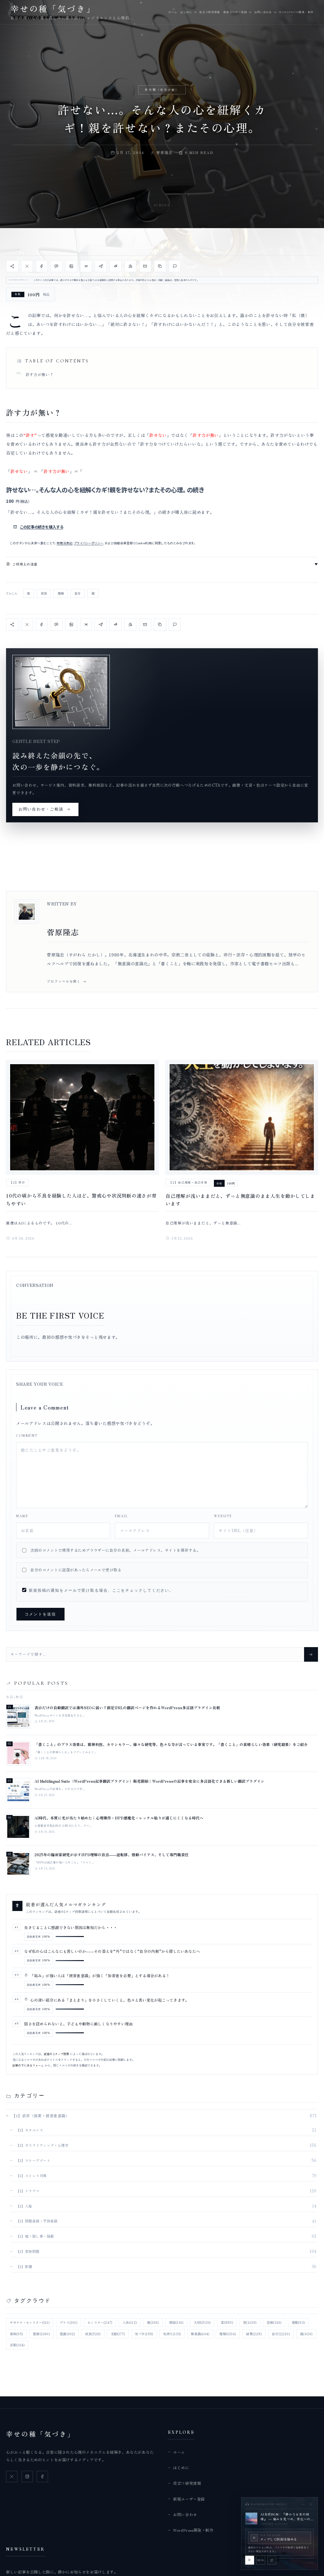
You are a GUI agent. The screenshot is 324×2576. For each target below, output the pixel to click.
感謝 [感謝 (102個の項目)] (67, 2333)
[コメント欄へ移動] (175, 266)
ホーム (172, 12)
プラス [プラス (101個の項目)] (68, 2322)
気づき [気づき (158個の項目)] (144, 2333)
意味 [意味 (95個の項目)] (16, 2333)
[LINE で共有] (56, 266)
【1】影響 (24, 2266)
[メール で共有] (145, 266)
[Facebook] (42, 2476)
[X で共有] (27, 266)
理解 (61, 593)
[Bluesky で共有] (86, 266)
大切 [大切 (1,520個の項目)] (202, 2322)
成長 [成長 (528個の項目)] (93, 2333)
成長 (44, 593)
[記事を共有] (12, 266)
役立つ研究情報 (209, 12)
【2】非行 (17, 1182)
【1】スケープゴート (33, 2160)
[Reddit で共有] (115, 266)
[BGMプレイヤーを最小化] (303, 2504)
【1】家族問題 (28, 2251)
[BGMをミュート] (260, 2560)
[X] (11, 2476)
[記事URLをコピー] (160, 266)
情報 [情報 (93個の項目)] (298, 2322)
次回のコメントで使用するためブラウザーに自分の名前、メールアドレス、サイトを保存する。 (115, 1550)
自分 (77, 593)
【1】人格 (24, 2205)
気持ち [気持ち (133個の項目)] (172, 2333)
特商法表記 (64, 543)
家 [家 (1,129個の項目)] (250, 2322)
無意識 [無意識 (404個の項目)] (200, 2333)
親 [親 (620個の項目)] (306, 2333)
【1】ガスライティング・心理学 (42, 2145)
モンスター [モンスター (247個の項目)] (99, 2322)
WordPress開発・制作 (296, 12)
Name (22, 1516)
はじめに (186, 12)
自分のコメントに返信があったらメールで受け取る (75, 1570)
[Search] (311, 1654)
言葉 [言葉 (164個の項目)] (17, 2345)
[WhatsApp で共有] (130, 266)
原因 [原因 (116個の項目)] (176, 2322)
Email (121, 1516)
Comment (27, 1435)
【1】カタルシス (29, 2129)
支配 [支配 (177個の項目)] (118, 2333)
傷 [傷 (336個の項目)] (153, 2322)
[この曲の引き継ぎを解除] (271, 2560)
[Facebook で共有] (42, 266)
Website (223, 1516)
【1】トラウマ (28, 2190)
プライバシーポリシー (88, 543)
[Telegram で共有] (101, 266)
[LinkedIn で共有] (71, 266)
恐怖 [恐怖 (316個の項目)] (274, 2322)
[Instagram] (27, 2476)
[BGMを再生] (249, 2560)
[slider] (296, 2558)
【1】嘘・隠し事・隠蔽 (35, 2236)
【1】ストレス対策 (31, 2175)
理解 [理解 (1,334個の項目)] (227, 2333)
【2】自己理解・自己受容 (188, 1182)
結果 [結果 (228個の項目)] (254, 2333)
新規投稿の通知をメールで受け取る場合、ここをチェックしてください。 (98, 1590)
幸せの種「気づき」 (40, 2434)
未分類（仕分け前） (162, 89)
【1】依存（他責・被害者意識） (40, 2115)
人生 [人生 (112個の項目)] (129, 2322)
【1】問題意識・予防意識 (37, 2220)
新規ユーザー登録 (235, 12)
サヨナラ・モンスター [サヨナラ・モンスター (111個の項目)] (30, 2322)
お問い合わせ (263, 12)
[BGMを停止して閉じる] (311, 2504)
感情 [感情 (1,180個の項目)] (41, 2333)
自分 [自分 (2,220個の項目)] (281, 2333)
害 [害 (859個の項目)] (227, 2322)
